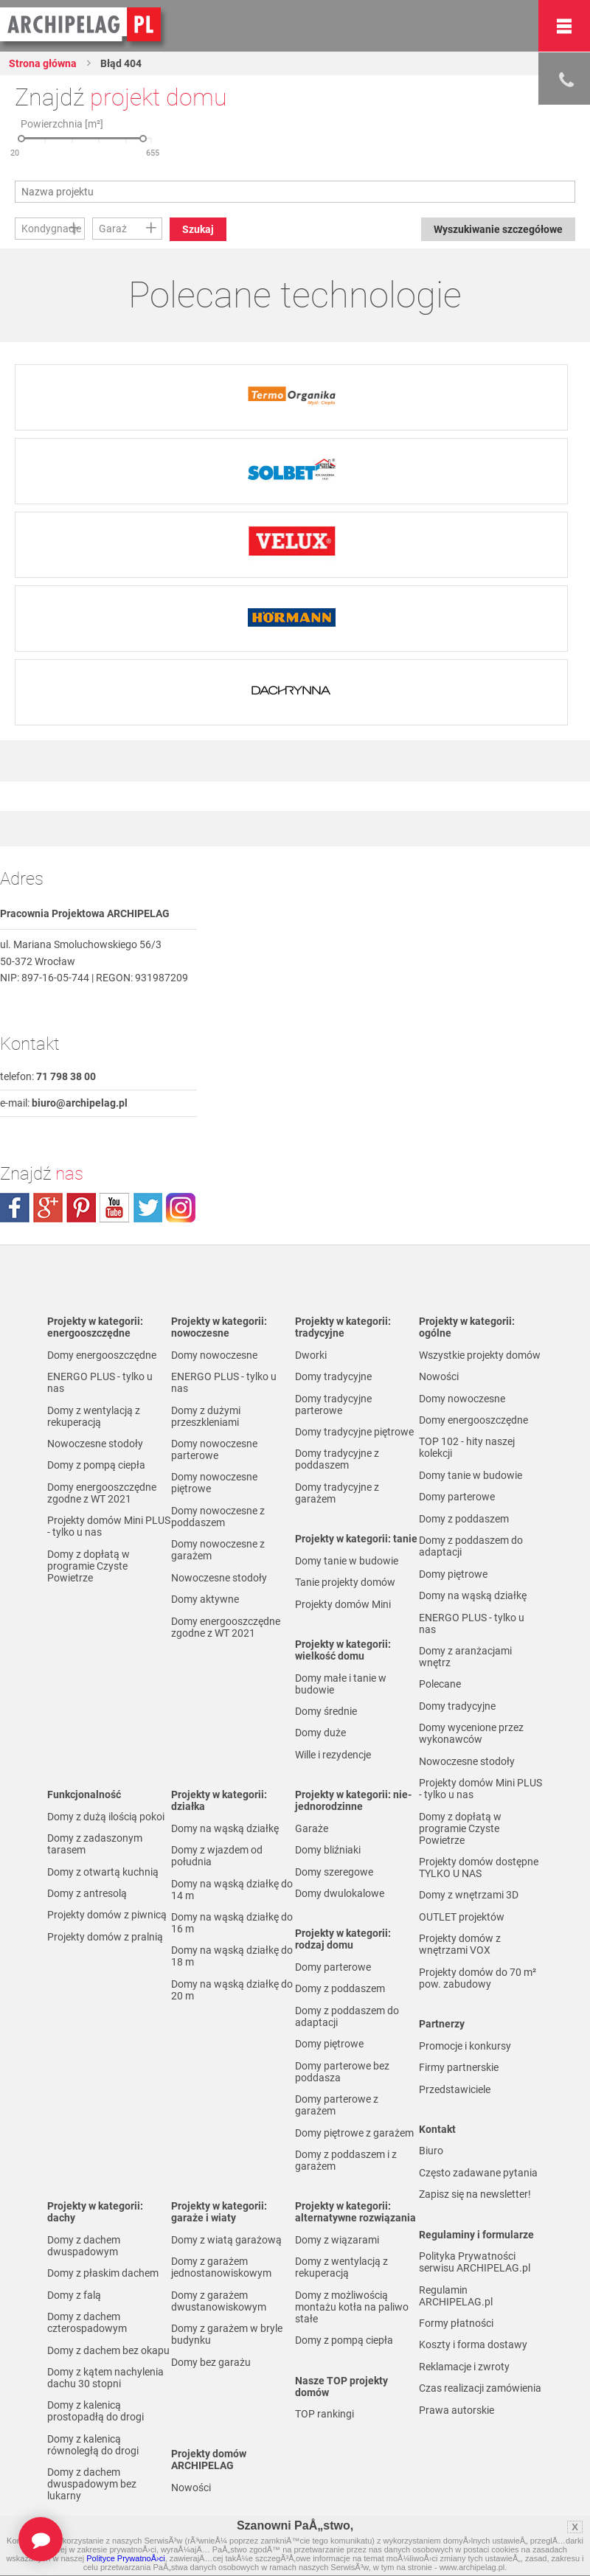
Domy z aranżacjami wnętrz (465, 1656)
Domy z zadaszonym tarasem (94, 1844)
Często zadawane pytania (478, 2173)
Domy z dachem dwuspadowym (83, 2246)
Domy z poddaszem (340, 1988)
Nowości (191, 2487)
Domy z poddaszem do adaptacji (347, 2016)
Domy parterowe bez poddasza (342, 2072)
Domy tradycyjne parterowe (333, 1404)
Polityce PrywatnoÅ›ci (125, 2558)
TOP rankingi (324, 2414)
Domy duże (320, 1732)
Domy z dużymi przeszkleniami (205, 1416)
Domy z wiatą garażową (226, 2240)
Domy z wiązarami (337, 2240)
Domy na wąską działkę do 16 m (232, 1923)
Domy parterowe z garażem (336, 2105)
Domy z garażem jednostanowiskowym (221, 2267)
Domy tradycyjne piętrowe (354, 1432)
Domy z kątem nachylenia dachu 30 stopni (105, 2377)
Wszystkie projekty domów (480, 1355)
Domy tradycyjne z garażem (337, 1493)
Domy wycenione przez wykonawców (471, 1733)
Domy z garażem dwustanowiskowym (218, 2301)
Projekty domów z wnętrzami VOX (460, 1944)
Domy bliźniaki (328, 1850)
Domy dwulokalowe (339, 1893)
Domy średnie (326, 1711)
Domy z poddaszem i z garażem (346, 2160)
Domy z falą (74, 2295)
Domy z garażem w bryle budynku (226, 2334)
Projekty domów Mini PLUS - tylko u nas (108, 1526)
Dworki (311, 1355)
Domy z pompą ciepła (96, 1465)
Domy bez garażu (211, 2362)
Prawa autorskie (456, 2410)
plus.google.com (48, 1207)
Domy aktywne (205, 1599)
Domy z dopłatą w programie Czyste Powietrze (88, 1566)
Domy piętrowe (329, 2044)
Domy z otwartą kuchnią (103, 1872)
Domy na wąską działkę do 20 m (232, 1990)
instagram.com (180, 1207)
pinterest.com (81, 1207)
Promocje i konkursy (465, 2046)
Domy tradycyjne (333, 1376)
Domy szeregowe (334, 1872)
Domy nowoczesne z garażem (218, 1550)
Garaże (311, 1828)
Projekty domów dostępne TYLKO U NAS (478, 1867)
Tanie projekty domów (345, 1582)
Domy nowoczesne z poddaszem (218, 1516)
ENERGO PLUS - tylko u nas (100, 1382)
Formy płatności (456, 2323)
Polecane (440, 1684)
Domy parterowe (333, 1967)
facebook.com (15, 1207)
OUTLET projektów (461, 1917)
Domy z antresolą (87, 1893)
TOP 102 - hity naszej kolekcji (467, 1447)
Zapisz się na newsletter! (475, 2194)
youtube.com (114, 1207)
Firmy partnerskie (459, 2067)
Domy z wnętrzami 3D (468, 1895)
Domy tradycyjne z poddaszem (337, 1459)
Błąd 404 (120, 63)
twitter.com (147, 1207)
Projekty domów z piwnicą (107, 1915)
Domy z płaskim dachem (103, 2273)
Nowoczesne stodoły (95, 1443)
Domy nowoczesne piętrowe (214, 1482)
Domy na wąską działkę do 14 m (232, 1889)
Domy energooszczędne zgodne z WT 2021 (101, 1493)
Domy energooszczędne (101, 1355)
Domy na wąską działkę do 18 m (232, 1956)
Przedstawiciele (454, 2089)
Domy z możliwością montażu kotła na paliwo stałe (352, 2307)
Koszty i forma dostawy (473, 2344)
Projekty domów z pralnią (105, 1937)
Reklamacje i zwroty (464, 2367)
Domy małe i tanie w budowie (340, 1684)
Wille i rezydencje (333, 1755)
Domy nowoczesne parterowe (214, 1449)
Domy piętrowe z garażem (354, 2133)
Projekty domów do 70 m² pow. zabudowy (477, 1978)
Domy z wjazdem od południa (217, 1855)
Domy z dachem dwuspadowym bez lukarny (91, 2484)
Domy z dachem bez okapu (108, 2350)
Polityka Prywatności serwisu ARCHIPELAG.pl (474, 2262)
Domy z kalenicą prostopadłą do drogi (95, 2411)
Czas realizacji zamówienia (480, 2388)
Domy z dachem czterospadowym (87, 2322)
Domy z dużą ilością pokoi (105, 1817)
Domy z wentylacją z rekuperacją (93, 1416)
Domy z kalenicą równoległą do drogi (93, 2445)
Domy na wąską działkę (225, 1828)
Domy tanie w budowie (346, 1561)
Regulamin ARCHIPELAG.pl (456, 2296)
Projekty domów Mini (343, 1604)
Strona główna (43, 63)
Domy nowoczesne (214, 1355)
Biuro (431, 2150)
